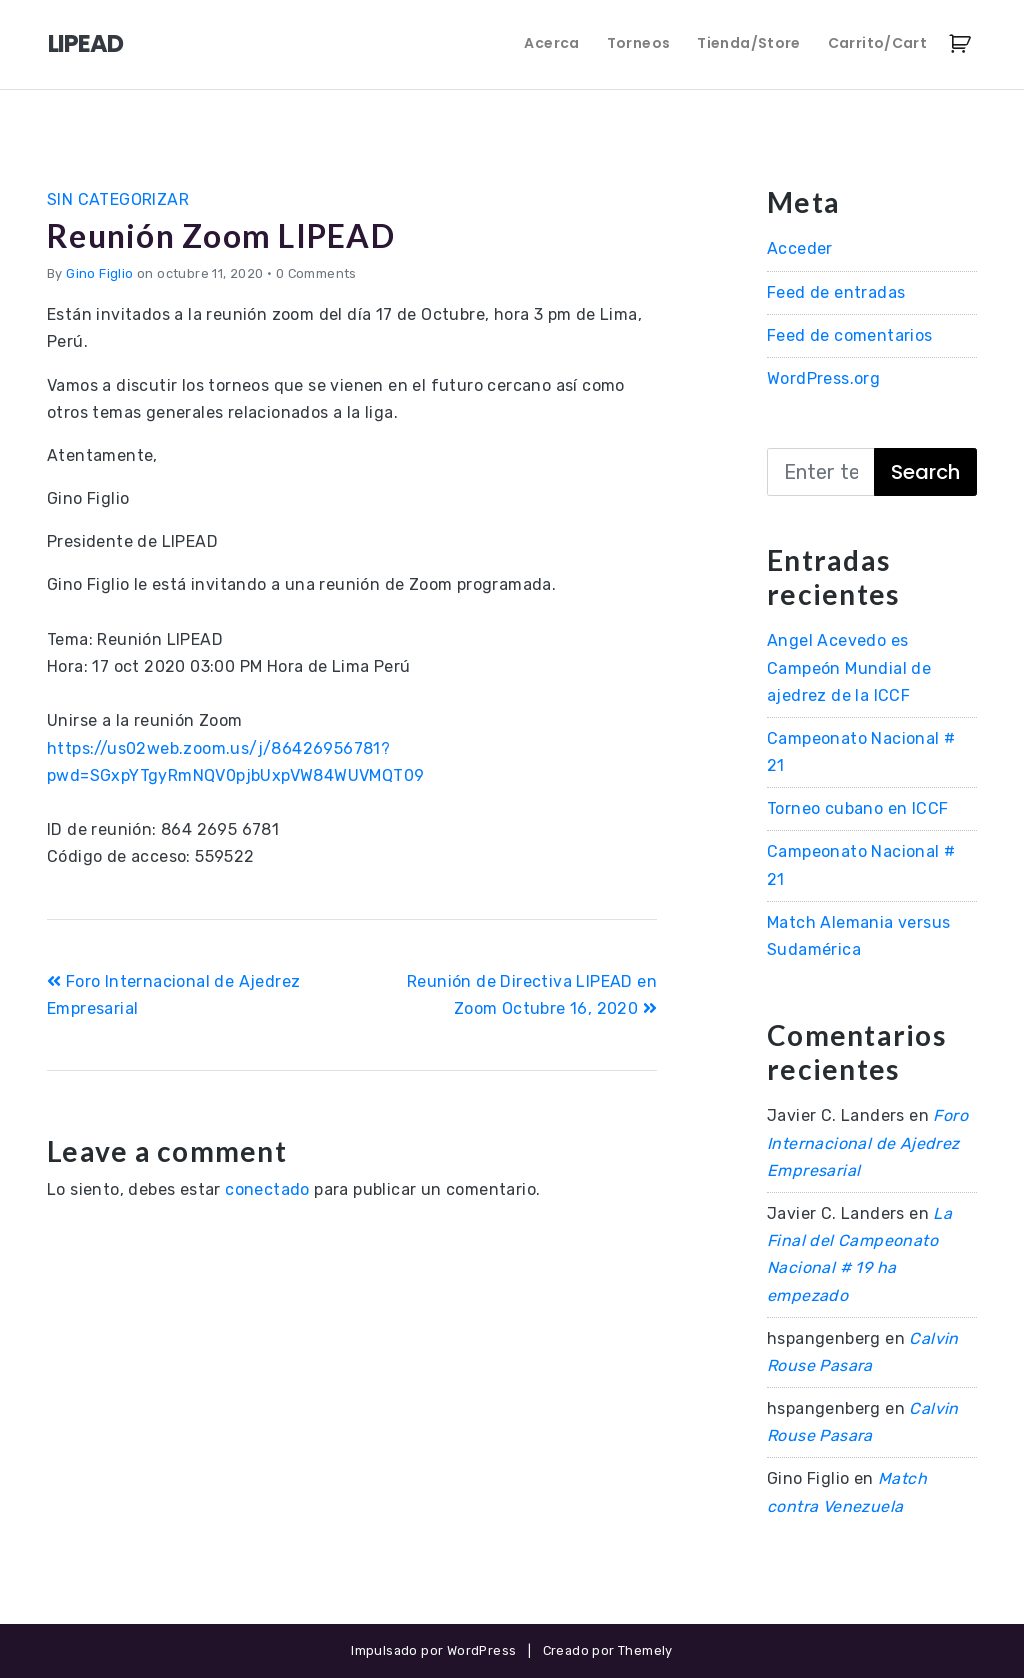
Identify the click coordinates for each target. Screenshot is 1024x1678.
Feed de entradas (836, 292)
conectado (267, 1189)
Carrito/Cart (877, 43)
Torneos (638, 43)
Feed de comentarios (850, 335)
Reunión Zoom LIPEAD (221, 235)
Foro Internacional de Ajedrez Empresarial (867, 1142)
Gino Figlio (99, 273)
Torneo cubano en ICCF (857, 808)
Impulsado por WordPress (433, 1650)
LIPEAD (85, 43)
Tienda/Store (748, 43)
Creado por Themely (608, 1650)
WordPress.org (823, 378)
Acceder (800, 248)
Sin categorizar (118, 199)
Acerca (551, 43)
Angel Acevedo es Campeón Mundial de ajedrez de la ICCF (849, 667)
